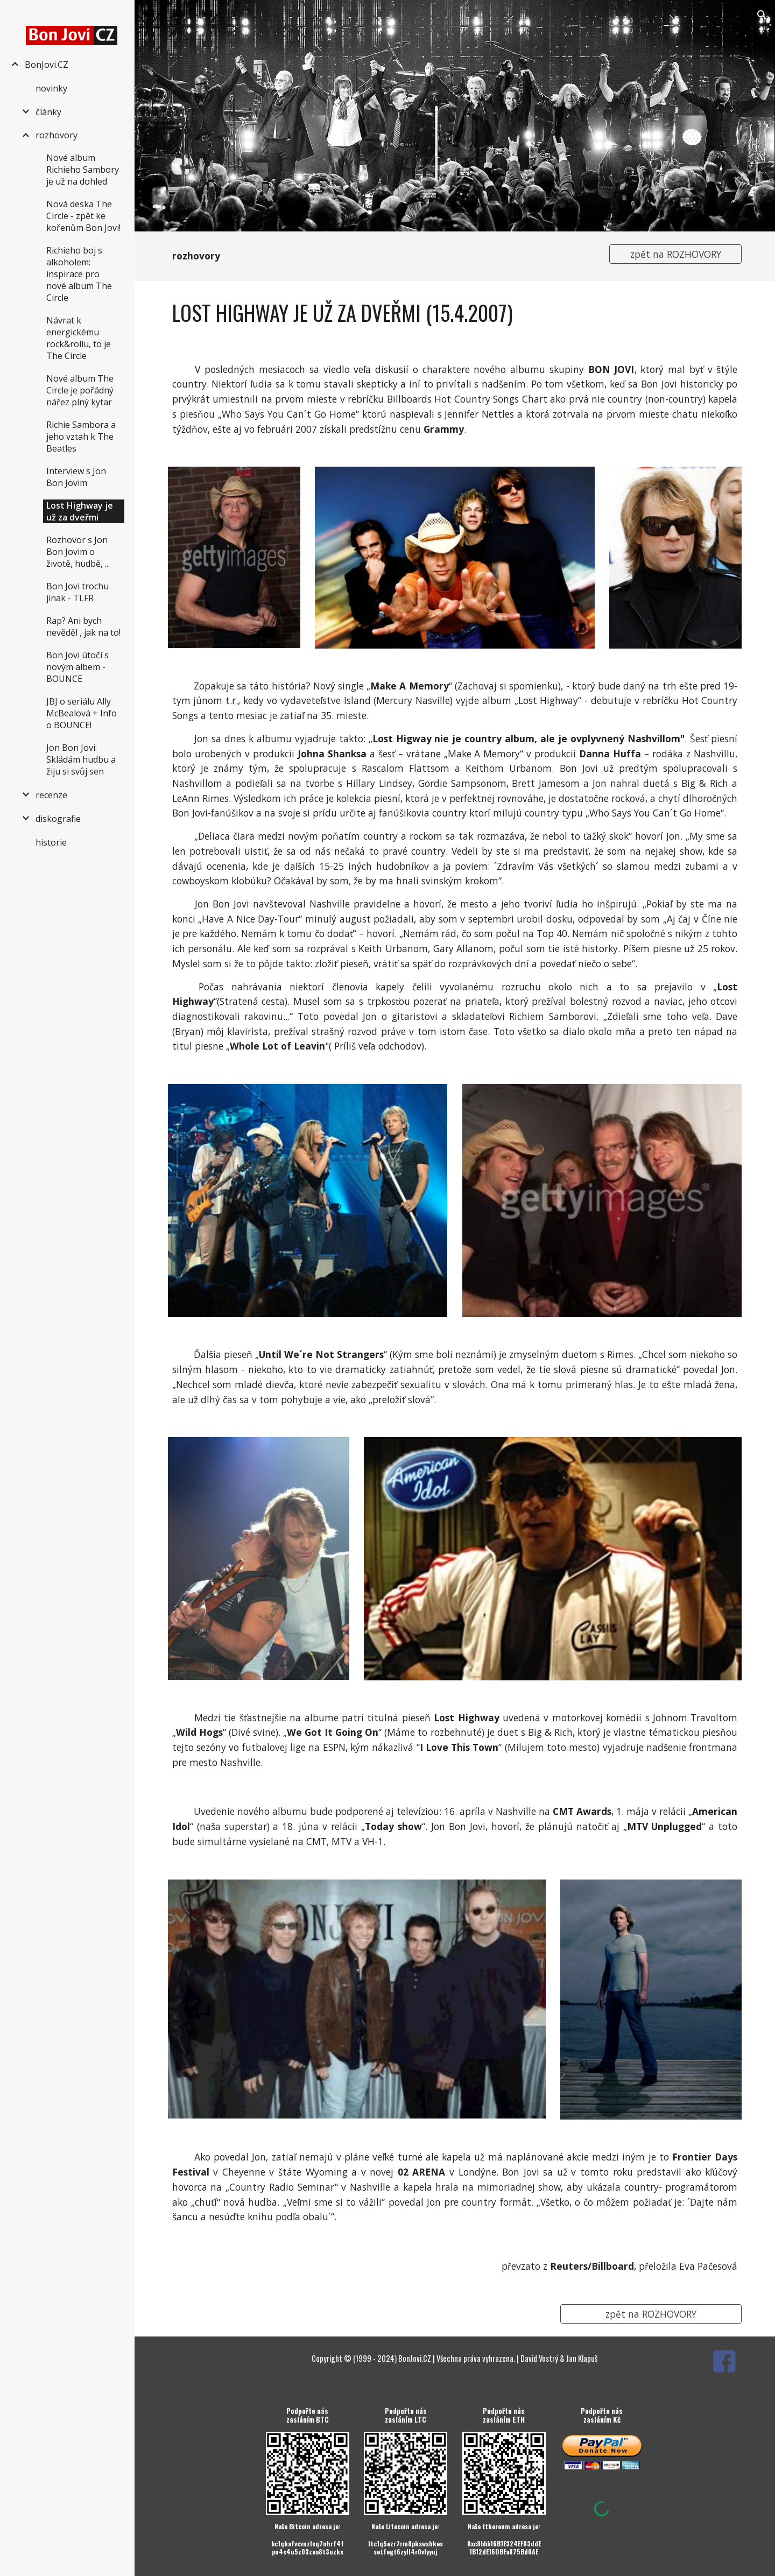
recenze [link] (51, 795)
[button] (762, 15)
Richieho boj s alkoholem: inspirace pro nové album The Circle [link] (79, 274)
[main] (381, 256)
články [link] (48, 112)
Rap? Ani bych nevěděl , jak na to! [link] (83, 626)
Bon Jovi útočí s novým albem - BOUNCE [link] (77, 667)
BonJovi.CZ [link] (46, 65)
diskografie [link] (58, 819)
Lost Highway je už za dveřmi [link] (79, 511)
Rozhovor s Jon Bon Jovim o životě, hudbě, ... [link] (78, 551)
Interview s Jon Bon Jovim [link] (76, 477)
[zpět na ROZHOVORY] (675, 254)
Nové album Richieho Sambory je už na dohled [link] (82, 169)
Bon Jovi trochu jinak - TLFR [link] (77, 592)
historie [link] (51, 842)
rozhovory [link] (57, 135)
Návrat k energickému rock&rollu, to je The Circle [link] (78, 338)
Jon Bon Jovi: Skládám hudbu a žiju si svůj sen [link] (81, 759)
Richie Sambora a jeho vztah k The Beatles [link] (81, 436)
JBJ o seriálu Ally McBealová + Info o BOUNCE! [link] (81, 713)
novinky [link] (51, 88)
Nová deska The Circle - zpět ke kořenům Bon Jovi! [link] (83, 216)
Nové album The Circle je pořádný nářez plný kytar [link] (80, 390)
